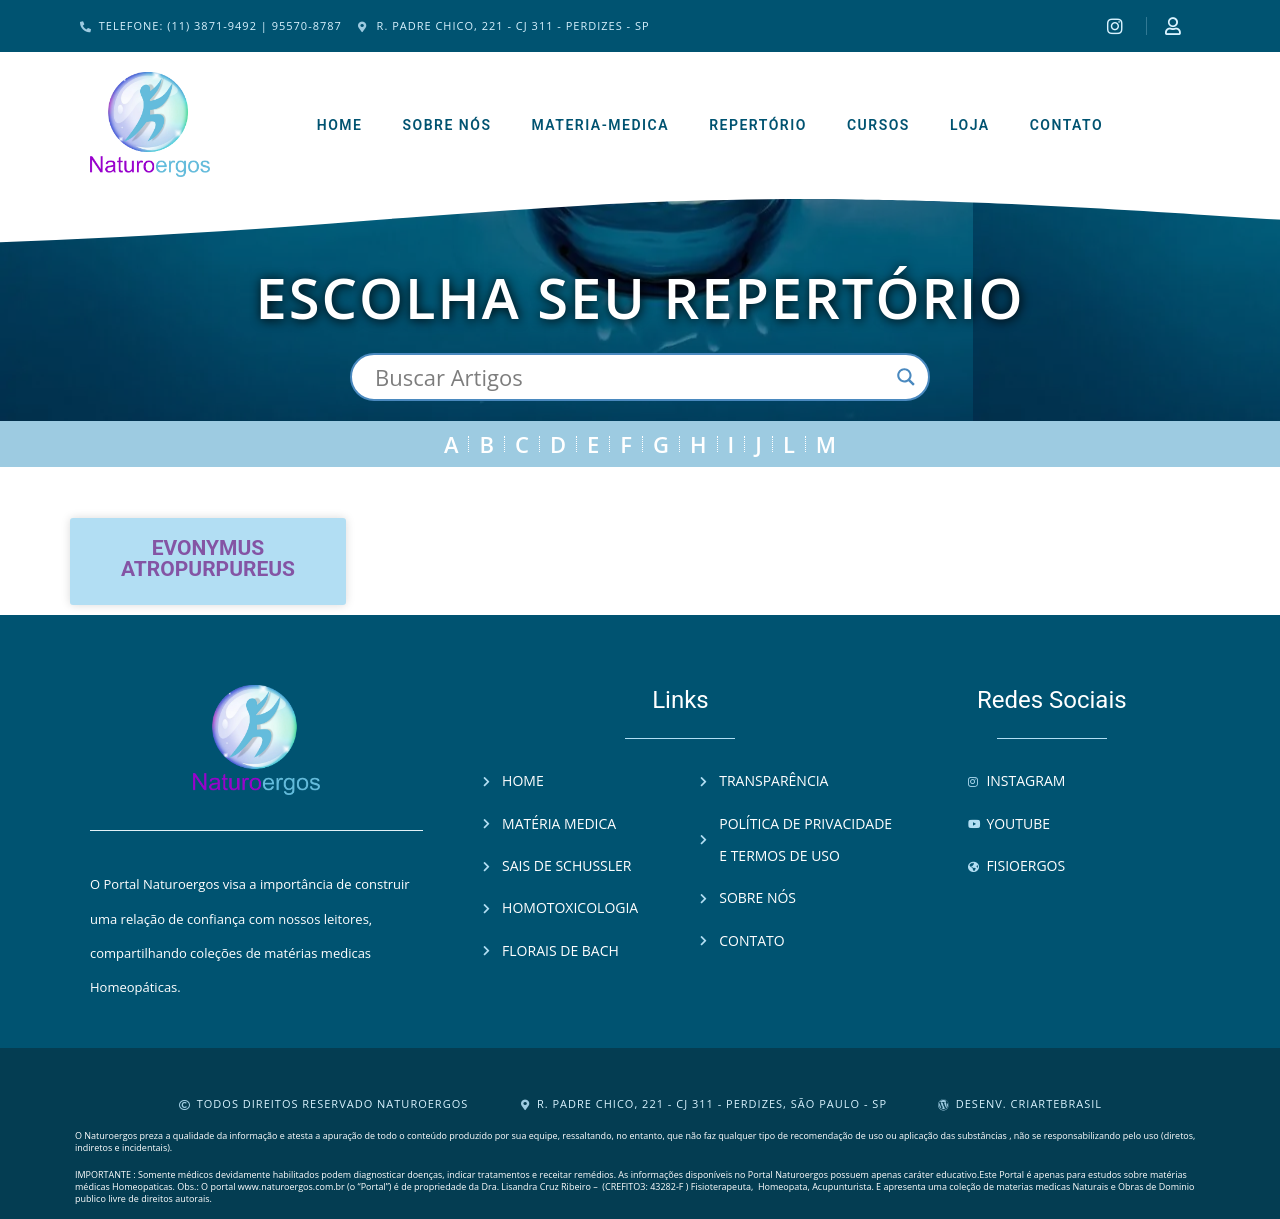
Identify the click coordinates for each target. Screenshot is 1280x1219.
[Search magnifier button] (906, 377)
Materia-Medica (600, 125)
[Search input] (631, 377)
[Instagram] (1118, 26)
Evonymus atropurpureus (208, 558)
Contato (1067, 125)
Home (340, 125)
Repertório (758, 125)
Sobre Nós (446, 125)
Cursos (878, 125)
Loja (970, 125)
